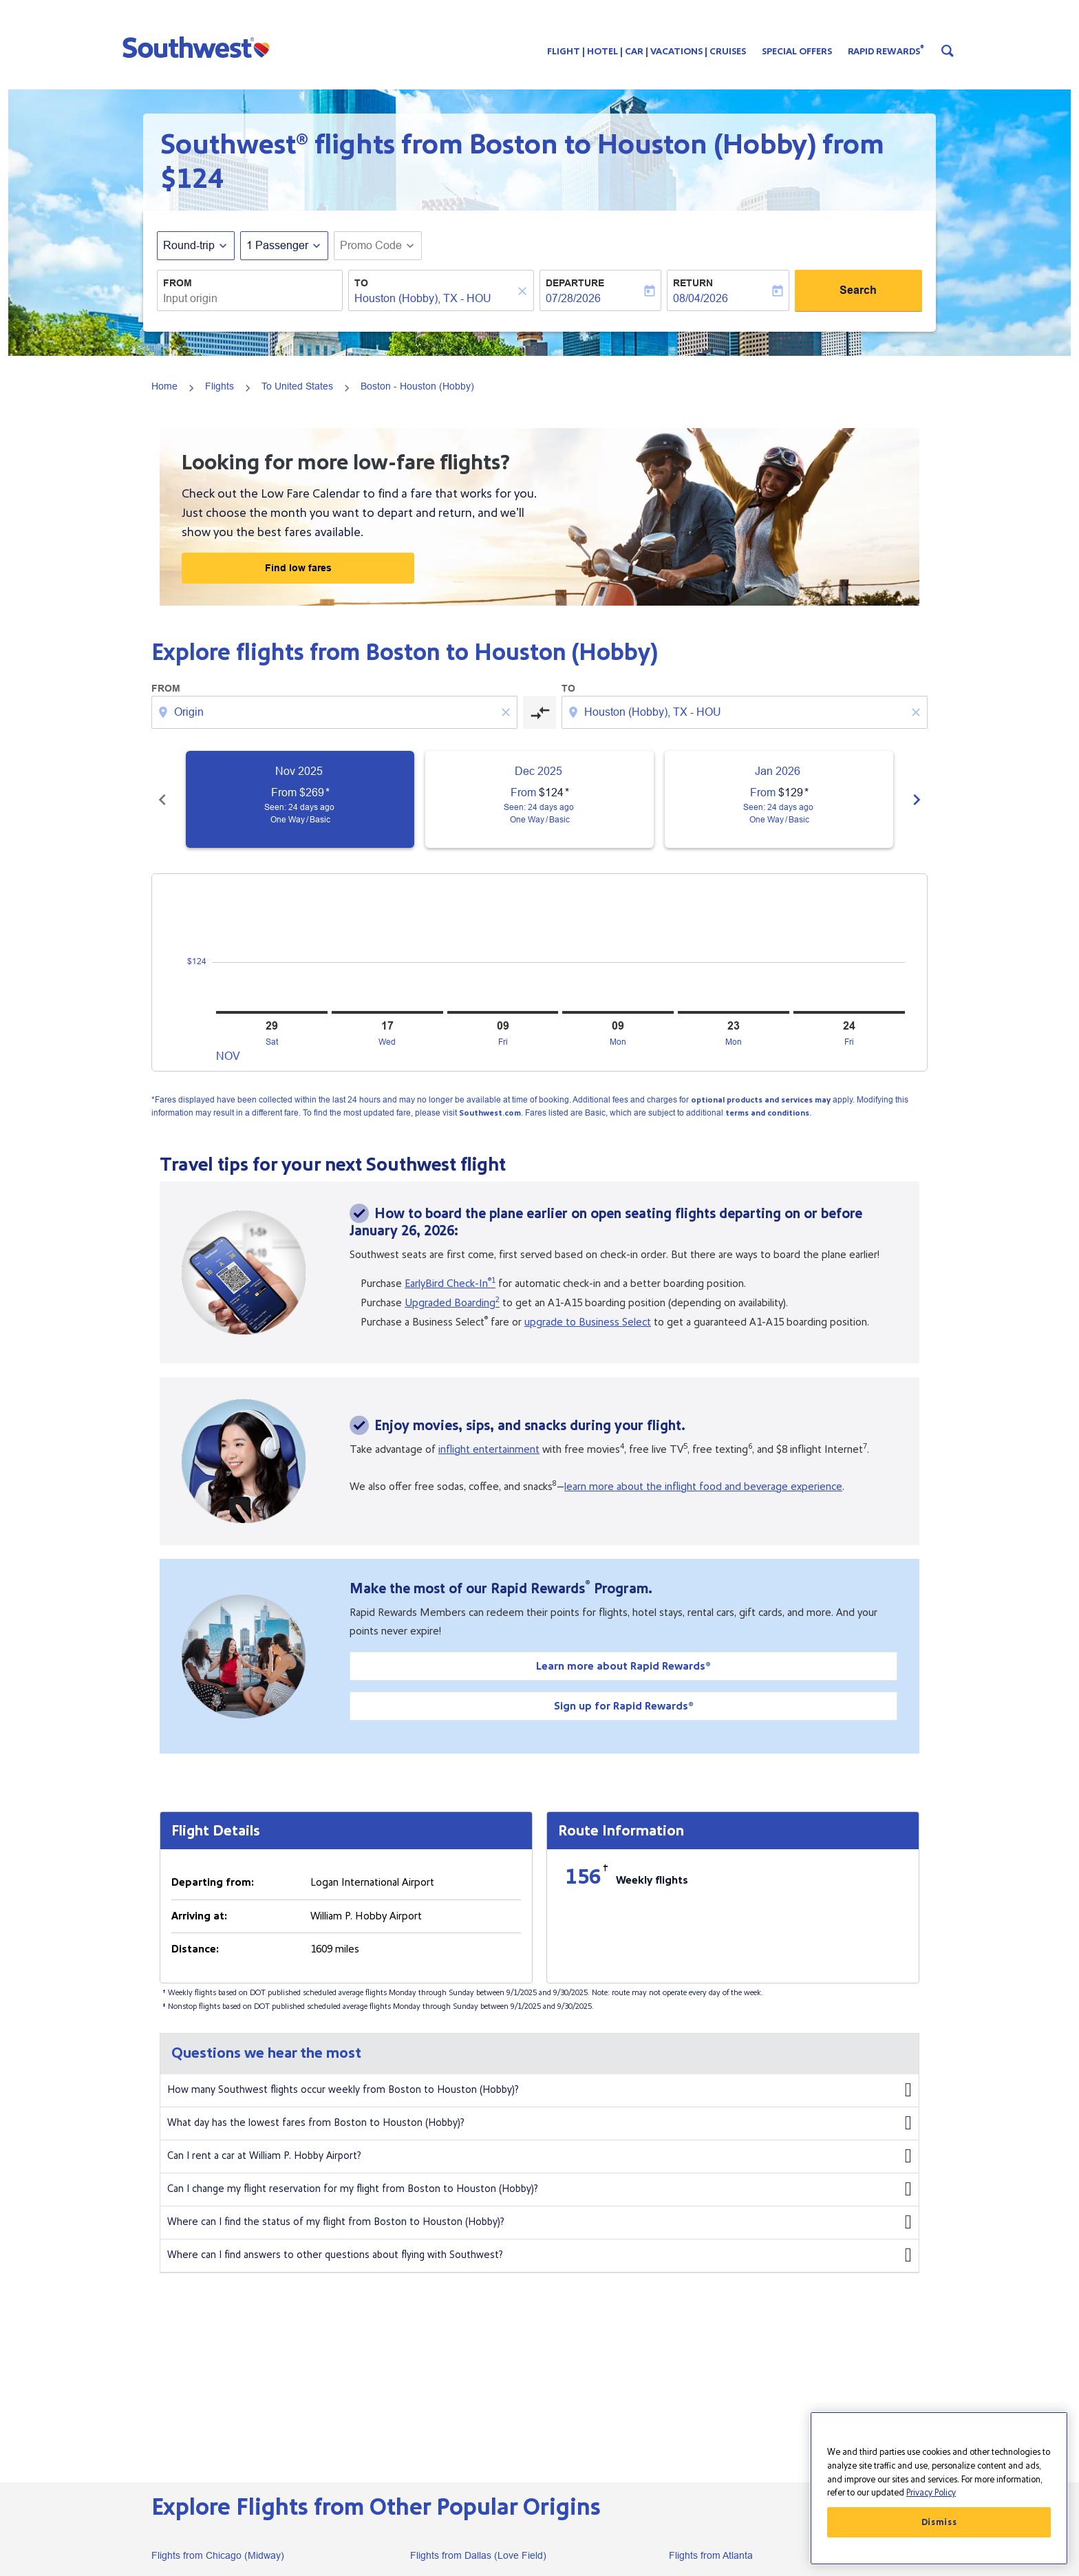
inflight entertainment (489, 1449)
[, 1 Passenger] (277, 245)
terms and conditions (767, 1113)
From (177, 282)
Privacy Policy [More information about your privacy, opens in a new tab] (931, 2492)
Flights (219, 386)
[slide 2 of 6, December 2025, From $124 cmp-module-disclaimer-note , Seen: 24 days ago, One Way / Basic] (539, 799)
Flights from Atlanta (711, 2555)
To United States (297, 386)
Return (693, 282)
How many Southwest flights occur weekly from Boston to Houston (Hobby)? (539, 2090)
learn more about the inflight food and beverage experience (703, 1486)
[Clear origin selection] (508, 712)
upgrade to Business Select (587, 1322)
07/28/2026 (573, 298)
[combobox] (249, 298)
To (361, 282)
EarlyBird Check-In (450, 1283)
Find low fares (298, 567)
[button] (199, 46)
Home (164, 386)
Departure (575, 282)
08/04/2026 (700, 298)
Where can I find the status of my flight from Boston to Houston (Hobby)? (539, 2222)
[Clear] (524, 291)
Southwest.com (490, 1113)
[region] (939, 2488)
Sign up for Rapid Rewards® (624, 1706)
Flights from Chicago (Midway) (217, 2555)
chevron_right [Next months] (917, 800)
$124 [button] (192, 179)
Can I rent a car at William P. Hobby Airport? (539, 2156)
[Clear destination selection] (918, 712)
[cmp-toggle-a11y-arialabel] (539, 712)
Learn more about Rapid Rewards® (623, 1666)
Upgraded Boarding (452, 1303)
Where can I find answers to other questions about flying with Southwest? (539, 2255)
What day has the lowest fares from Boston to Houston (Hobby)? (539, 2123)
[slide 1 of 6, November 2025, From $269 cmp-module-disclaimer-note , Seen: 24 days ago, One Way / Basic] (300, 799)
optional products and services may (761, 1100)
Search (858, 290)
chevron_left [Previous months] (162, 800)
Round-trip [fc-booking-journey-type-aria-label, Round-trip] (189, 245)
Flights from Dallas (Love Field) (478, 2555)
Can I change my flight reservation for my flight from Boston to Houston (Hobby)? (539, 2189)
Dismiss (939, 2522)
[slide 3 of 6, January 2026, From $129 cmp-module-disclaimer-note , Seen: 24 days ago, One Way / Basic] (779, 799)
